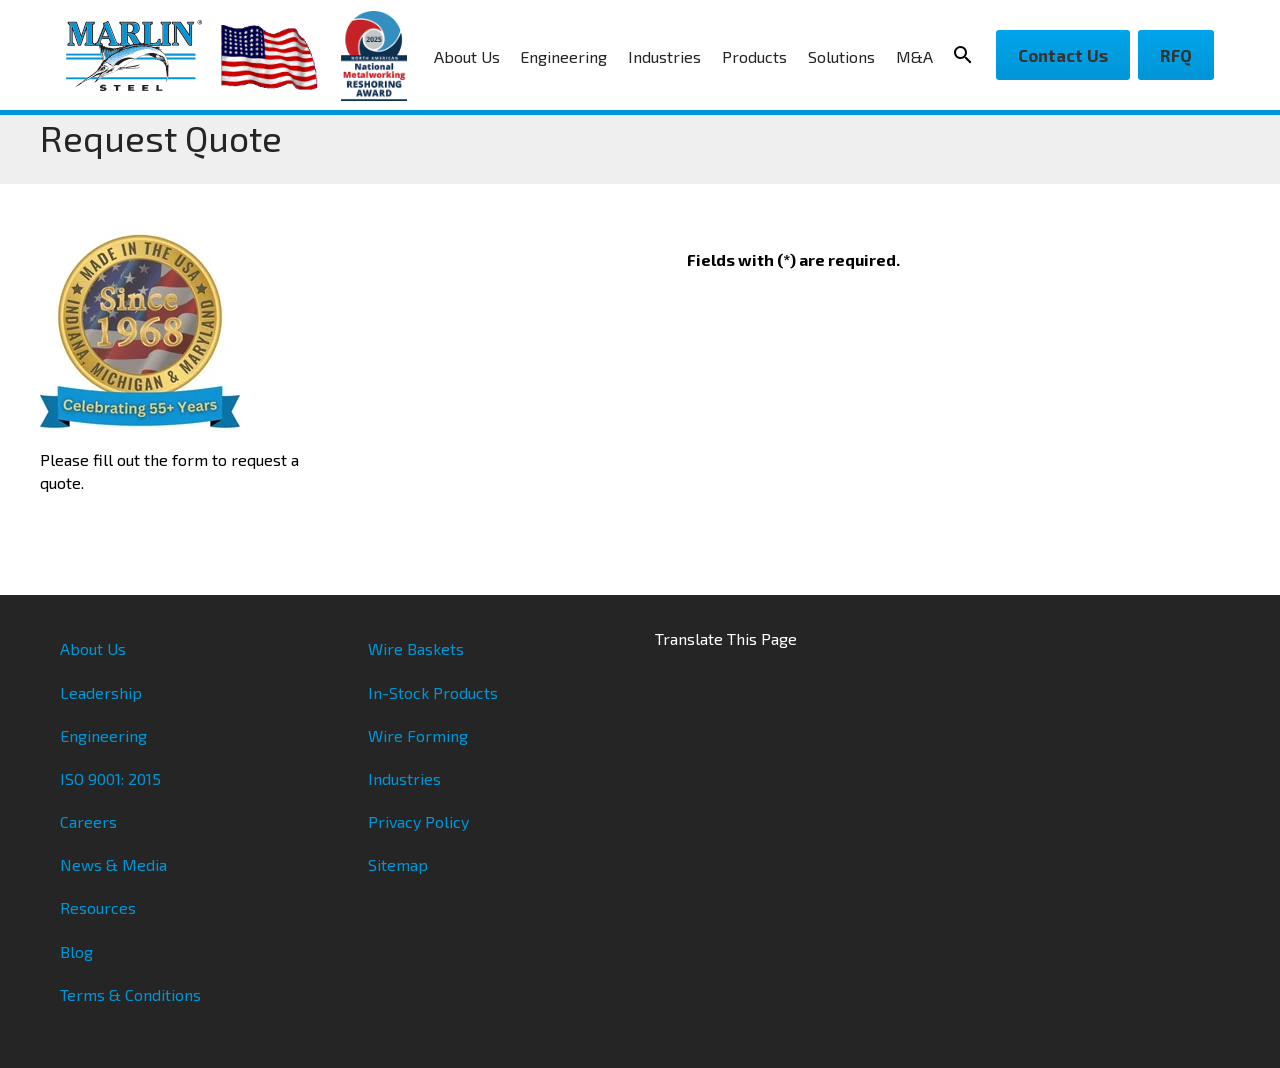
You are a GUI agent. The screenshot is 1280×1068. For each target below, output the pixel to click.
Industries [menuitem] (664, 56)
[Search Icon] (969, 55)
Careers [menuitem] (88, 821)
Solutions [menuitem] (841, 56)
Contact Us (1063, 55)
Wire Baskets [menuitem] (416, 648)
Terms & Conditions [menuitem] (130, 994)
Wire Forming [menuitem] (418, 735)
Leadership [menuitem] (101, 692)
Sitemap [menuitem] (398, 864)
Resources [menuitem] (98, 907)
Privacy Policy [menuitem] (418, 821)
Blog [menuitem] (76, 951)
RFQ (1176, 55)
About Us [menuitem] (467, 56)
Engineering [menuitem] (563, 56)
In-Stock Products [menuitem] (433, 692)
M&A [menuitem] (914, 56)
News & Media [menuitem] (113, 864)
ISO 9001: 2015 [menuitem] (110, 778)
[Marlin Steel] (143, 55)
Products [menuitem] (754, 56)
